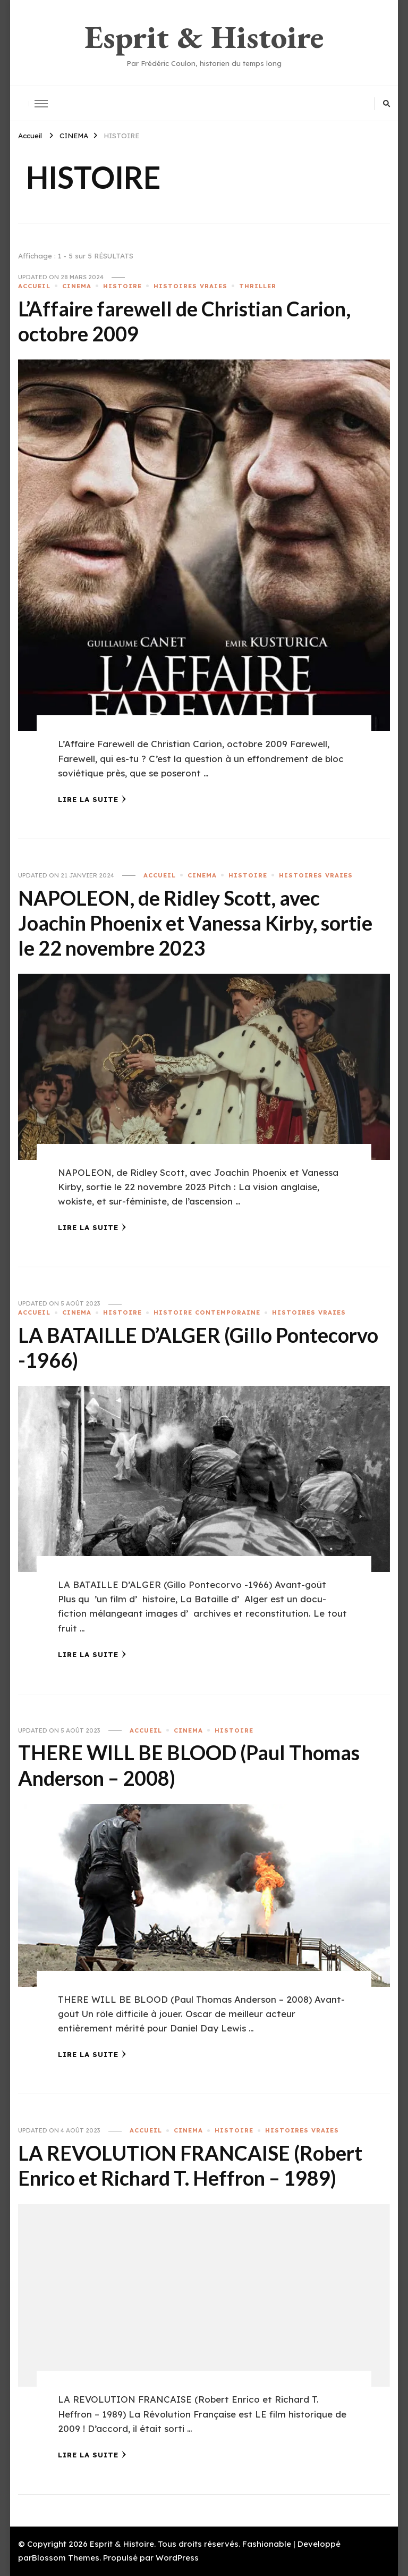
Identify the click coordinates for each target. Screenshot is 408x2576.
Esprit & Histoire (204, 36)
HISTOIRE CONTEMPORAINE (207, 1312)
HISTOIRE (122, 286)
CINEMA (76, 286)
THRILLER (257, 286)
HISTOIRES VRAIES (190, 286)
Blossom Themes (65, 2558)
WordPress (177, 2558)
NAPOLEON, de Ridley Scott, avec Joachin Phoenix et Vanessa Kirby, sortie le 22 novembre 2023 (195, 923)
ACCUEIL (34, 286)
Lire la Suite (92, 799)
